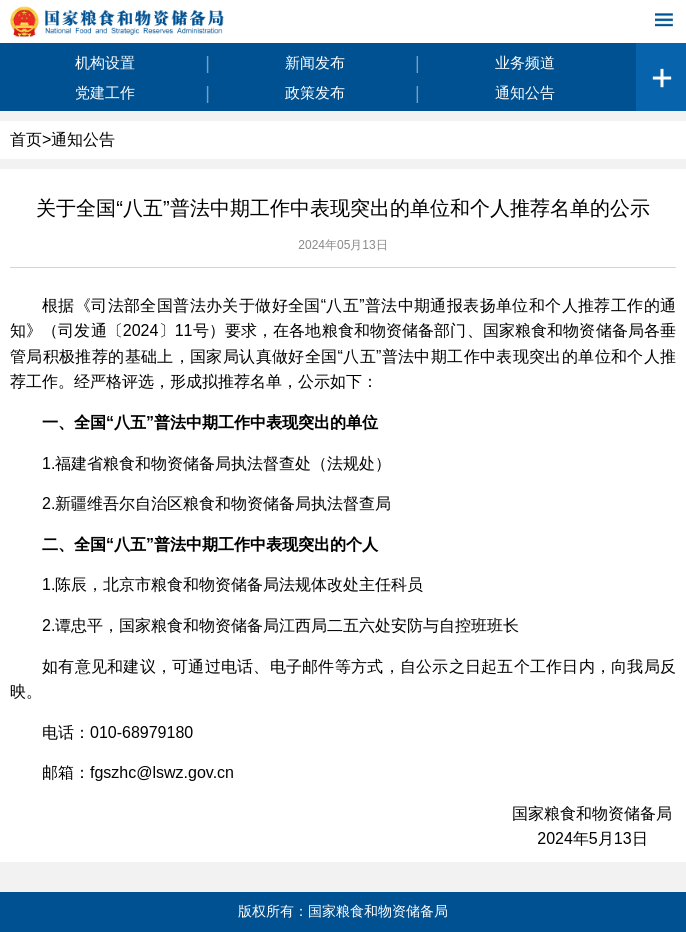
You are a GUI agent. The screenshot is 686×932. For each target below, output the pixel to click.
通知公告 (525, 92)
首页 (26, 139)
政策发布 (315, 92)
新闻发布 (315, 62)
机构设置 (105, 62)
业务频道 (525, 62)
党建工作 (105, 92)
